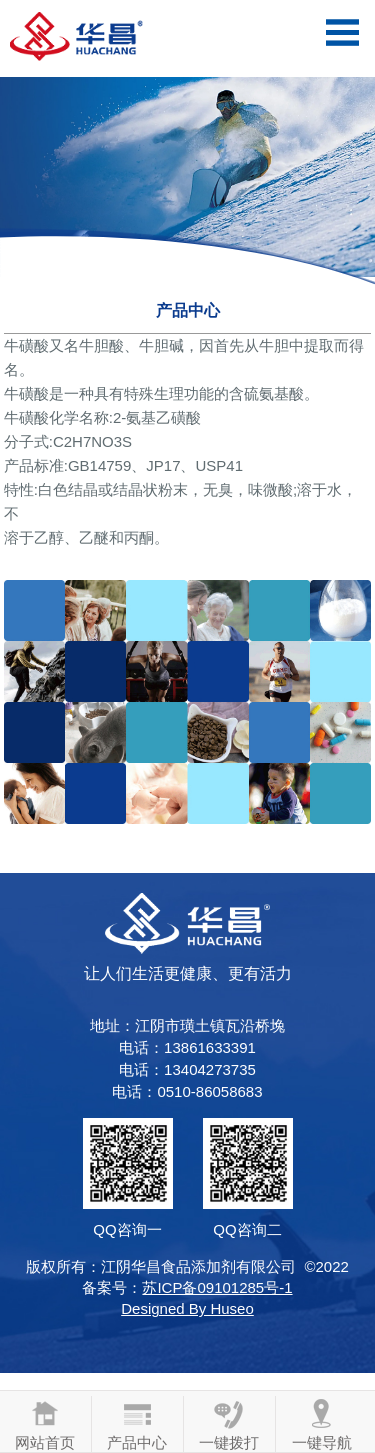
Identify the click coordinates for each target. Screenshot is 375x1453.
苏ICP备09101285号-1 (217, 1287)
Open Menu (342, 32)
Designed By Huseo (187, 1308)
